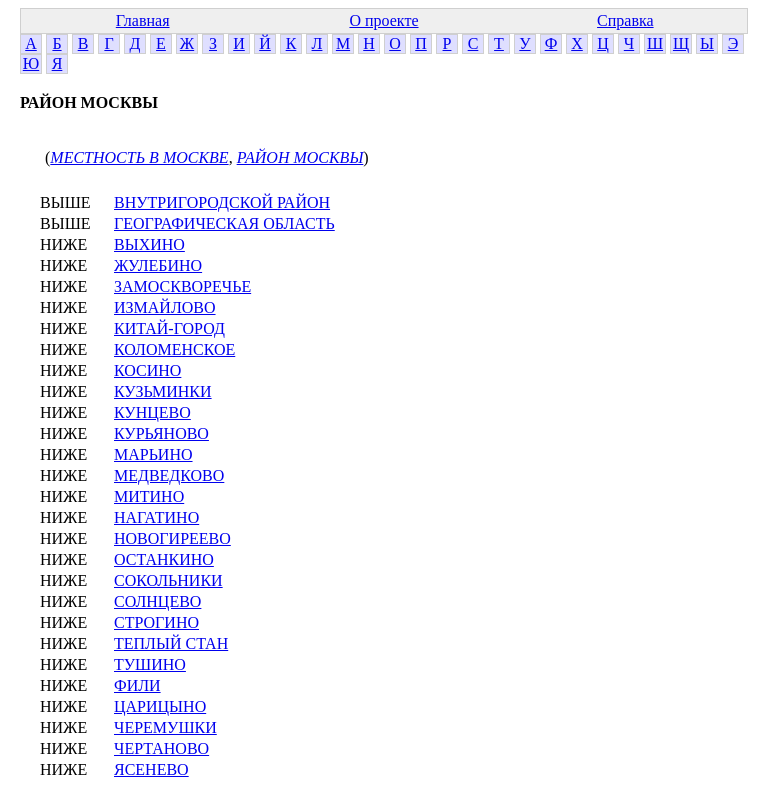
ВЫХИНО (149, 244)
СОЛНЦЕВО (157, 601)
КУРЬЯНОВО (161, 433)
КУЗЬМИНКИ (163, 391)
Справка (625, 20)
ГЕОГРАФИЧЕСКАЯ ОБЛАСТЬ (224, 223)
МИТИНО (149, 496)
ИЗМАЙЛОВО (165, 307)
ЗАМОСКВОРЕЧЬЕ (182, 286)
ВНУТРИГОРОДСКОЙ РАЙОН (222, 202)
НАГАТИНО (156, 517)
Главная (143, 20)
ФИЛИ (137, 685)
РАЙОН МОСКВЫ (300, 157)
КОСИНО (147, 370)
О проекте (383, 20)
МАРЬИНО (153, 454)
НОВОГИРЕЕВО (172, 538)
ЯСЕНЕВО (151, 769)
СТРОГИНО (156, 622)
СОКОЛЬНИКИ (168, 580)
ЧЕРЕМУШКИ (165, 727)
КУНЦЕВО (152, 412)
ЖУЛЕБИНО (158, 265)
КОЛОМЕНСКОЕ (174, 349)
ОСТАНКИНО (164, 559)
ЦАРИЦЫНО (160, 706)
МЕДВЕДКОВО (169, 475)
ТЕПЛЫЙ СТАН (171, 643)
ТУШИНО (150, 664)
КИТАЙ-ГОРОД (169, 328)
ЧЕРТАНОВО (161, 748)
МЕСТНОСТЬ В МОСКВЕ (139, 157)
